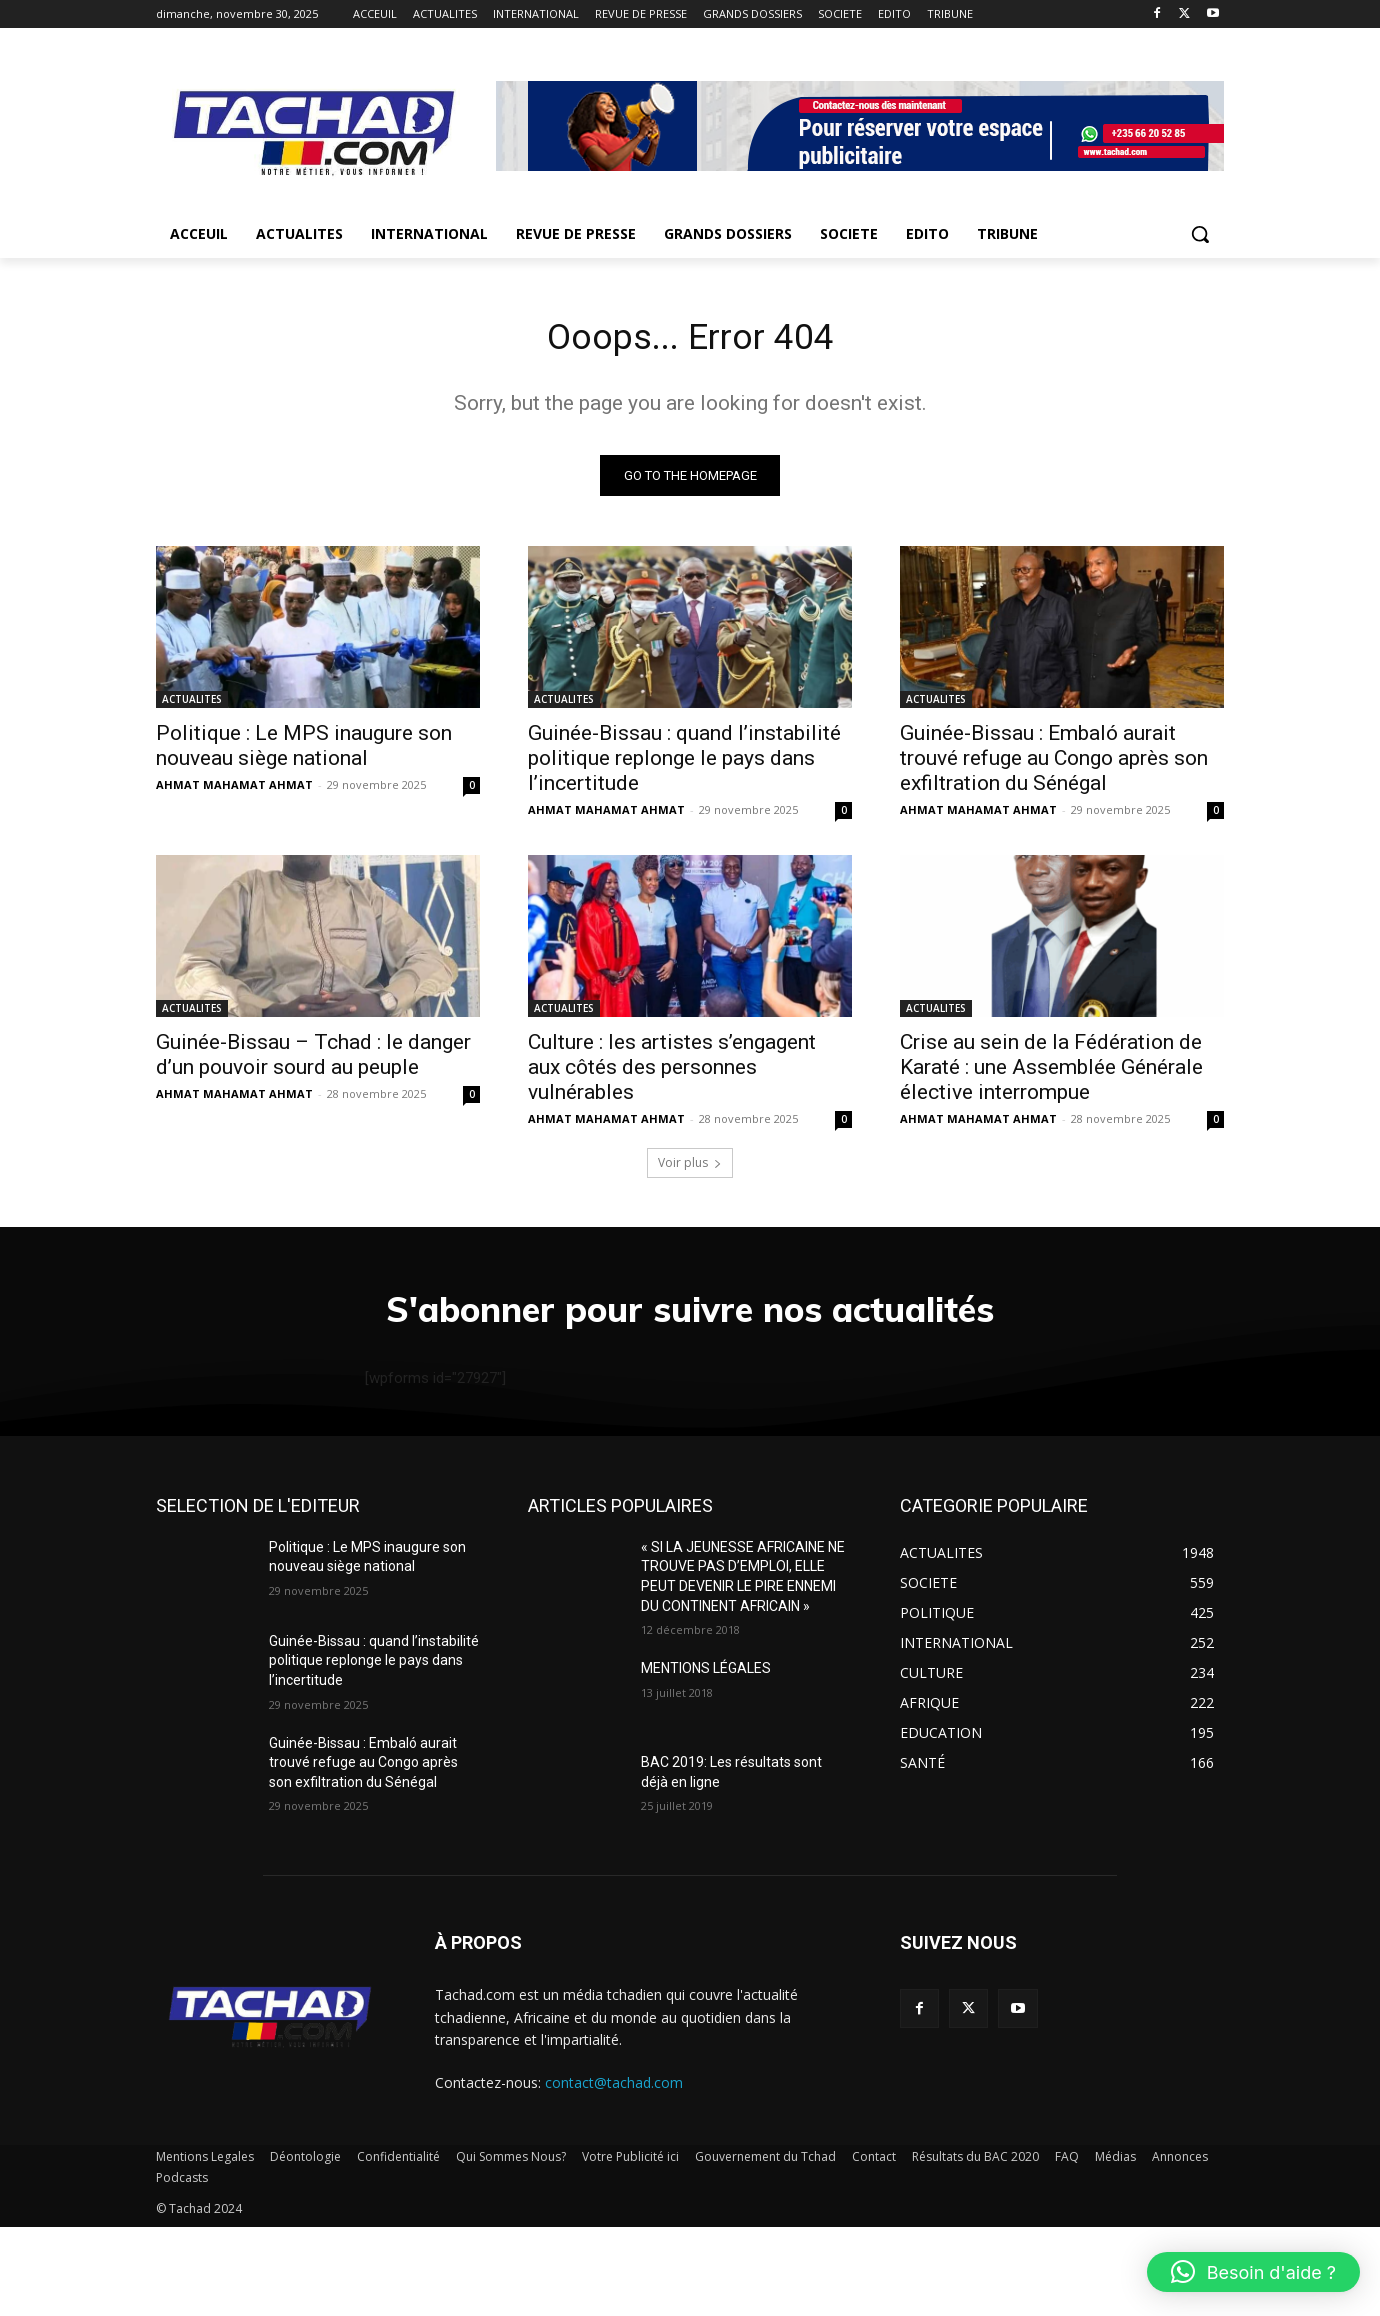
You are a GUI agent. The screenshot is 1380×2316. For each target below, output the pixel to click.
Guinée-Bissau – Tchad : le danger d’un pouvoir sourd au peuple (313, 1060)
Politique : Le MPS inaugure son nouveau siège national (304, 751)
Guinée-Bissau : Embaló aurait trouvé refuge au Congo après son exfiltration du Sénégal (1054, 764)
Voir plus (690, 1168)
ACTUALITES (192, 705)
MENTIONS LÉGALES (706, 1758)
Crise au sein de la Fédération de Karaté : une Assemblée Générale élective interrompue (1051, 1073)
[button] (1200, 234)
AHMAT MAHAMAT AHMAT (234, 790)
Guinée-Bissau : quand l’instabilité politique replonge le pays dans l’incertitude (684, 764)
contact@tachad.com (614, 2172)
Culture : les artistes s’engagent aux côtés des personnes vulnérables (672, 1073)
